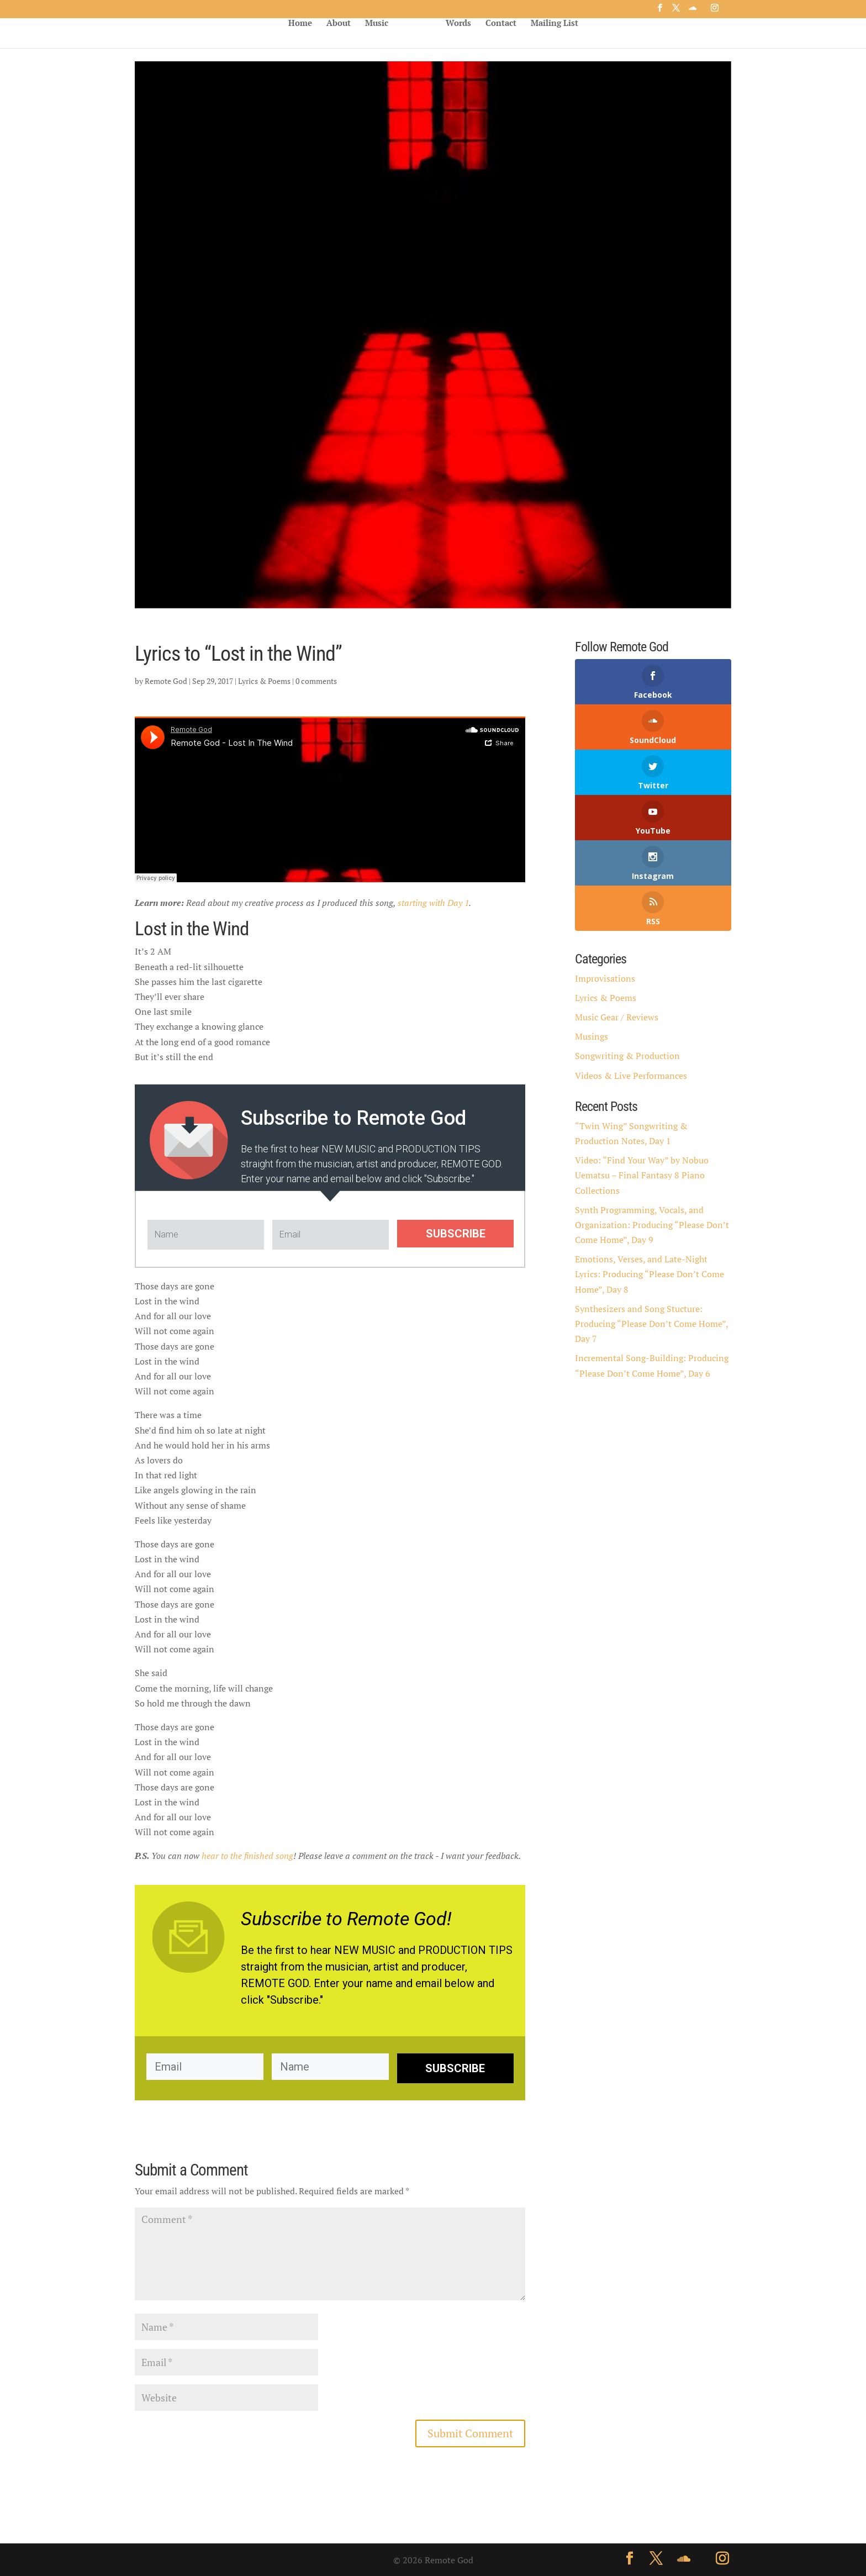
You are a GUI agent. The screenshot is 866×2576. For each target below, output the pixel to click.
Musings (591, 900)
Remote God (166, 681)
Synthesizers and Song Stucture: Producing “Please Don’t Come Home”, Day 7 (651, 1188)
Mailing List (640, 43)
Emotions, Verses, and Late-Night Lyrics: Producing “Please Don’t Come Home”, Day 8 (649, 1138)
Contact (586, 43)
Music (290, 43)
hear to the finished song (247, 1856)
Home (214, 43)
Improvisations (605, 842)
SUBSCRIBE (455, 1233)
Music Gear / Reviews (616, 881)
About (252, 43)
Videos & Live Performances (631, 940)
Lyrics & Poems (264, 681)
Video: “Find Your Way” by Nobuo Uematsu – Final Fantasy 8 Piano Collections (642, 1039)
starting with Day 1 (433, 903)
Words (544, 43)
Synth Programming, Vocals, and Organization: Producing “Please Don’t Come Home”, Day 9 (652, 1089)
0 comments (316, 681)
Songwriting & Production (627, 920)
